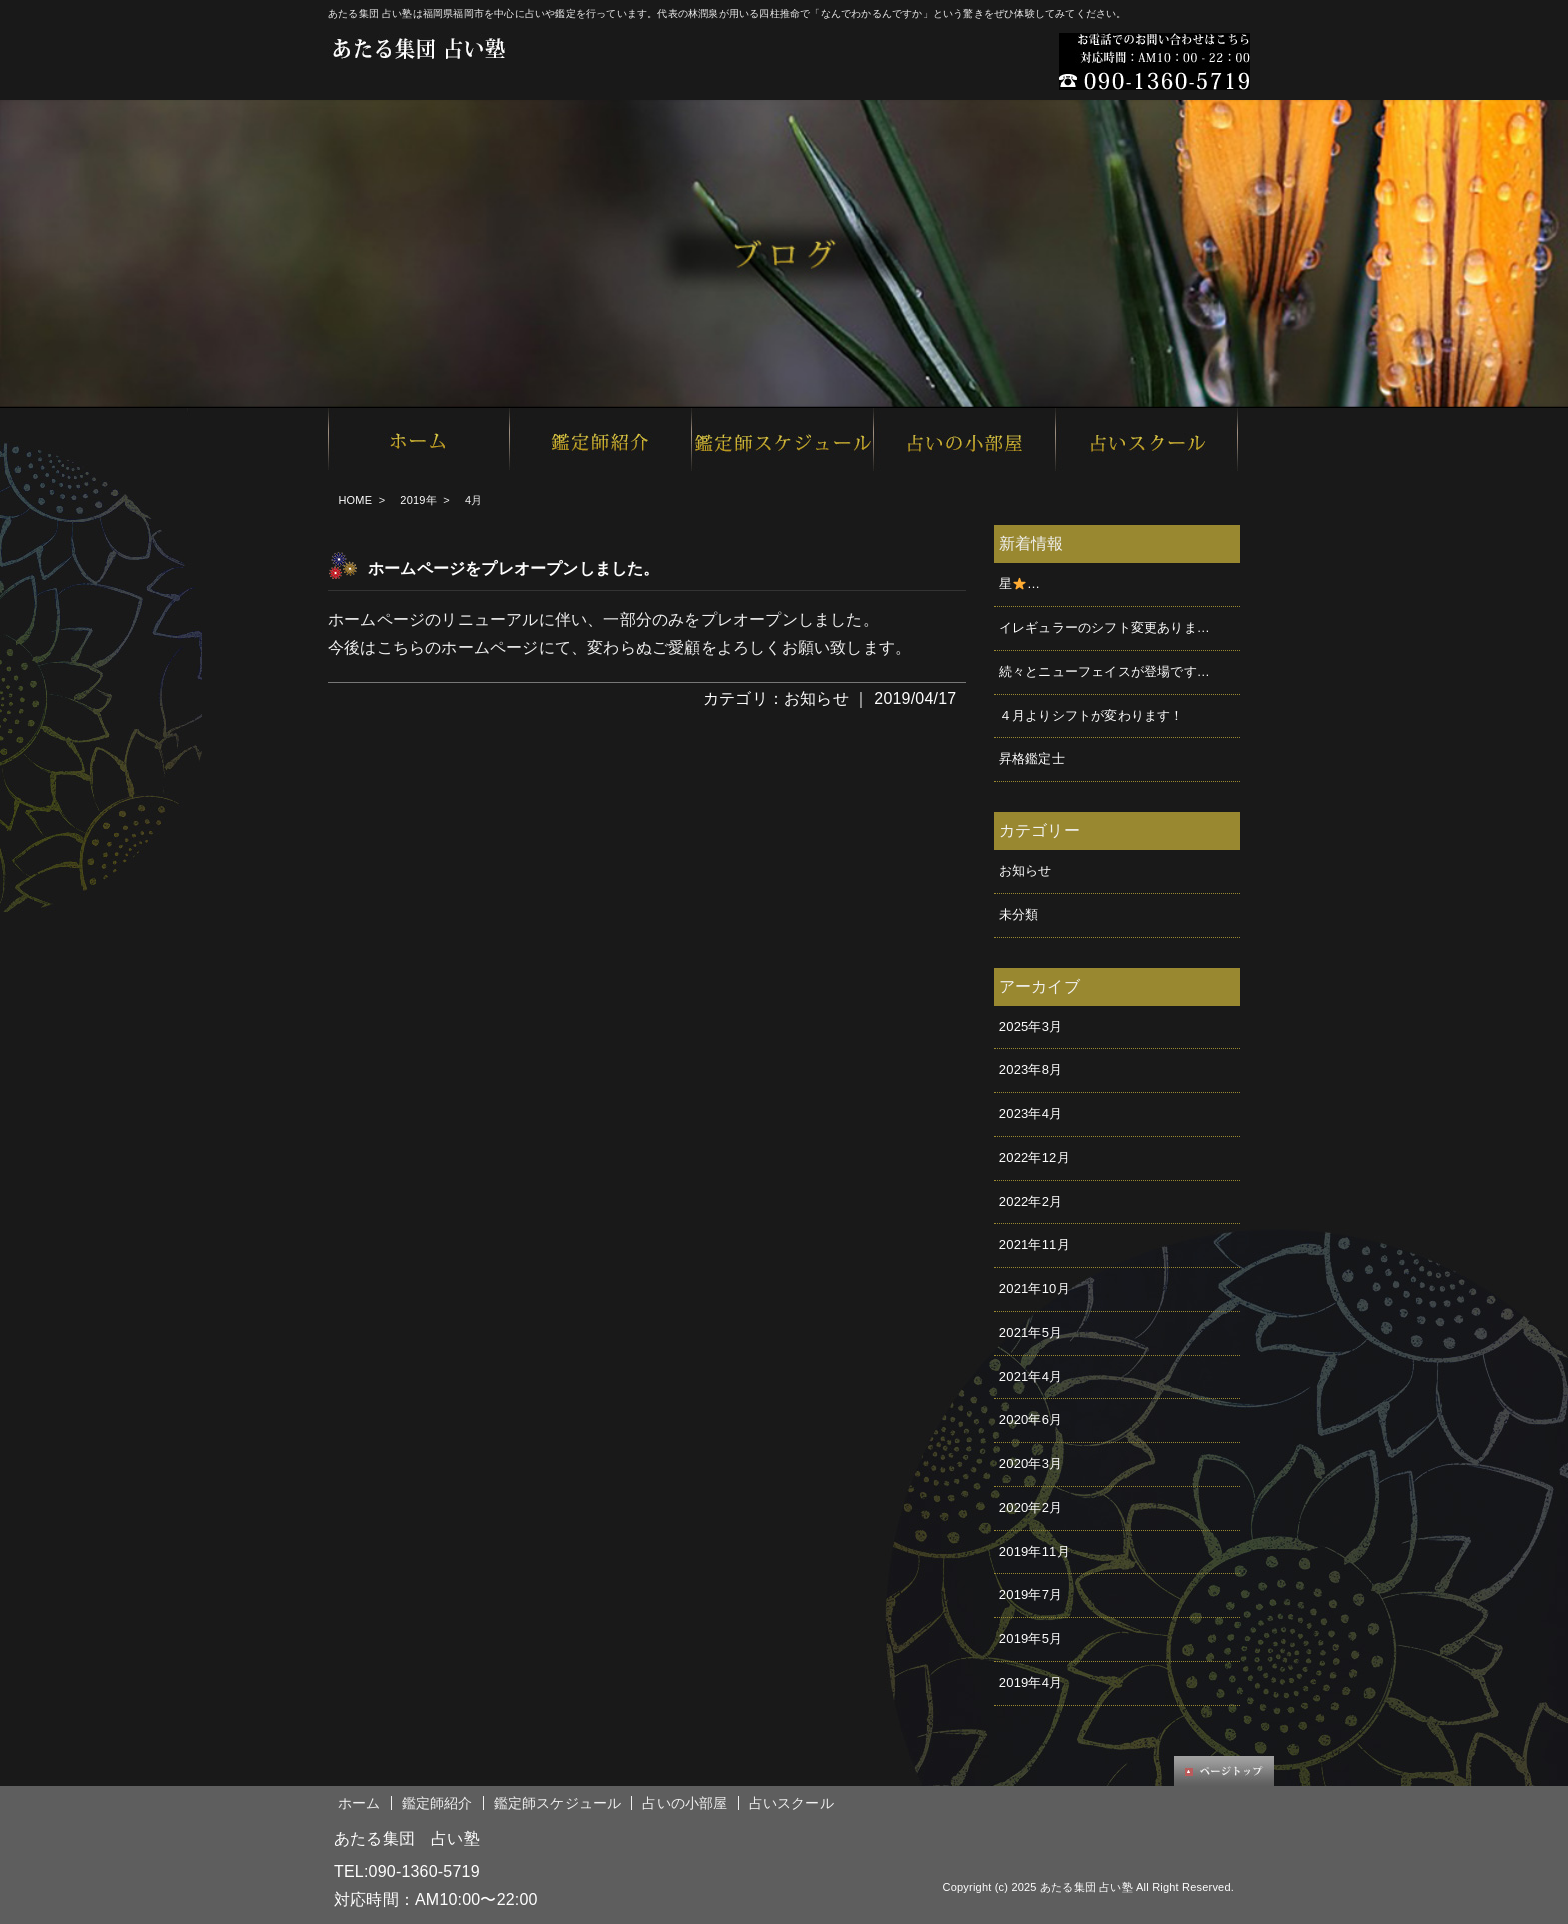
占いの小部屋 (684, 1803)
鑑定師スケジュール (558, 1803)
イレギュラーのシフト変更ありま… (1104, 627)
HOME (355, 500)
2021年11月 (1034, 1244)
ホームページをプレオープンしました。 (514, 568)
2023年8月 (1031, 1069)
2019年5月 (1031, 1638)
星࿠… (1019, 583)
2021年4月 (1031, 1376)
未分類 (1019, 914)
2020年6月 (1031, 1419)
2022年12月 (1034, 1157)
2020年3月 (1031, 1463)
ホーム (359, 1803)
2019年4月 (1031, 1682)
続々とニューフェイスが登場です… (1104, 671)
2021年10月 (1034, 1288)
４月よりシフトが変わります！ (1091, 715)
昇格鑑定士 (1032, 758)
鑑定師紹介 (437, 1803)
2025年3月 (1031, 1026)
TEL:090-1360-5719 (407, 1871)
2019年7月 (1031, 1594)
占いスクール (791, 1803)
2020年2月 (1031, 1507)
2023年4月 (1031, 1113)
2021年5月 (1031, 1332)
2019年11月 (1034, 1551)
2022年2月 (1031, 1201)
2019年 (418, 500)
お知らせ (816, 698)
